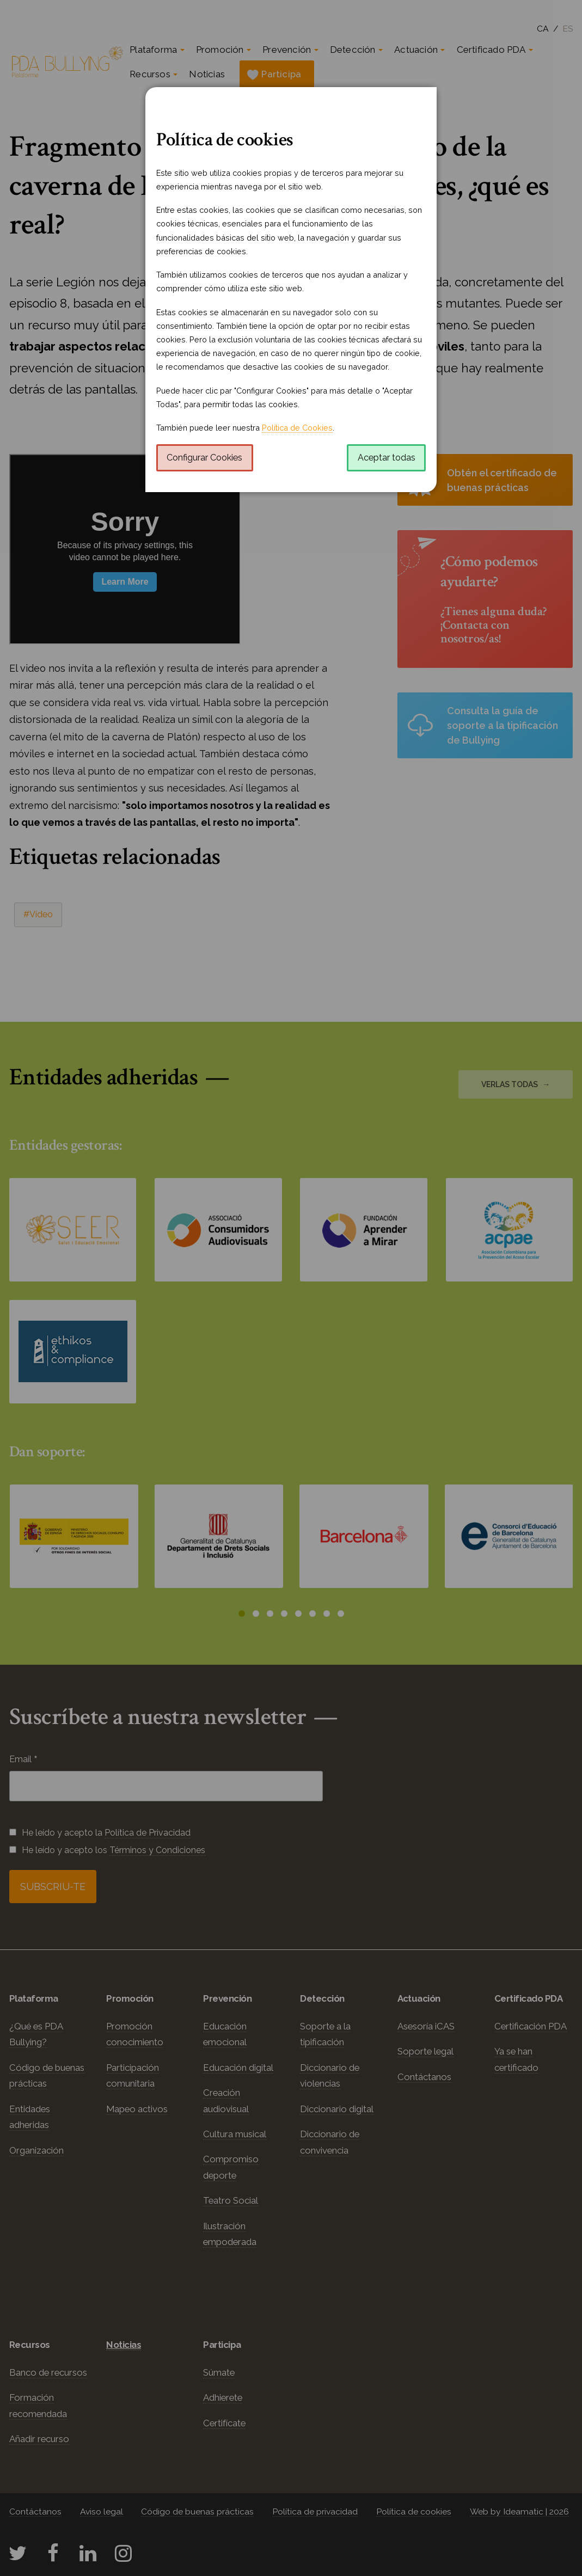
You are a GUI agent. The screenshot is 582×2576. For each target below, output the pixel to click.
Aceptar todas (386, 457)
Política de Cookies (297, 427)
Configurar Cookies (204, 457)
